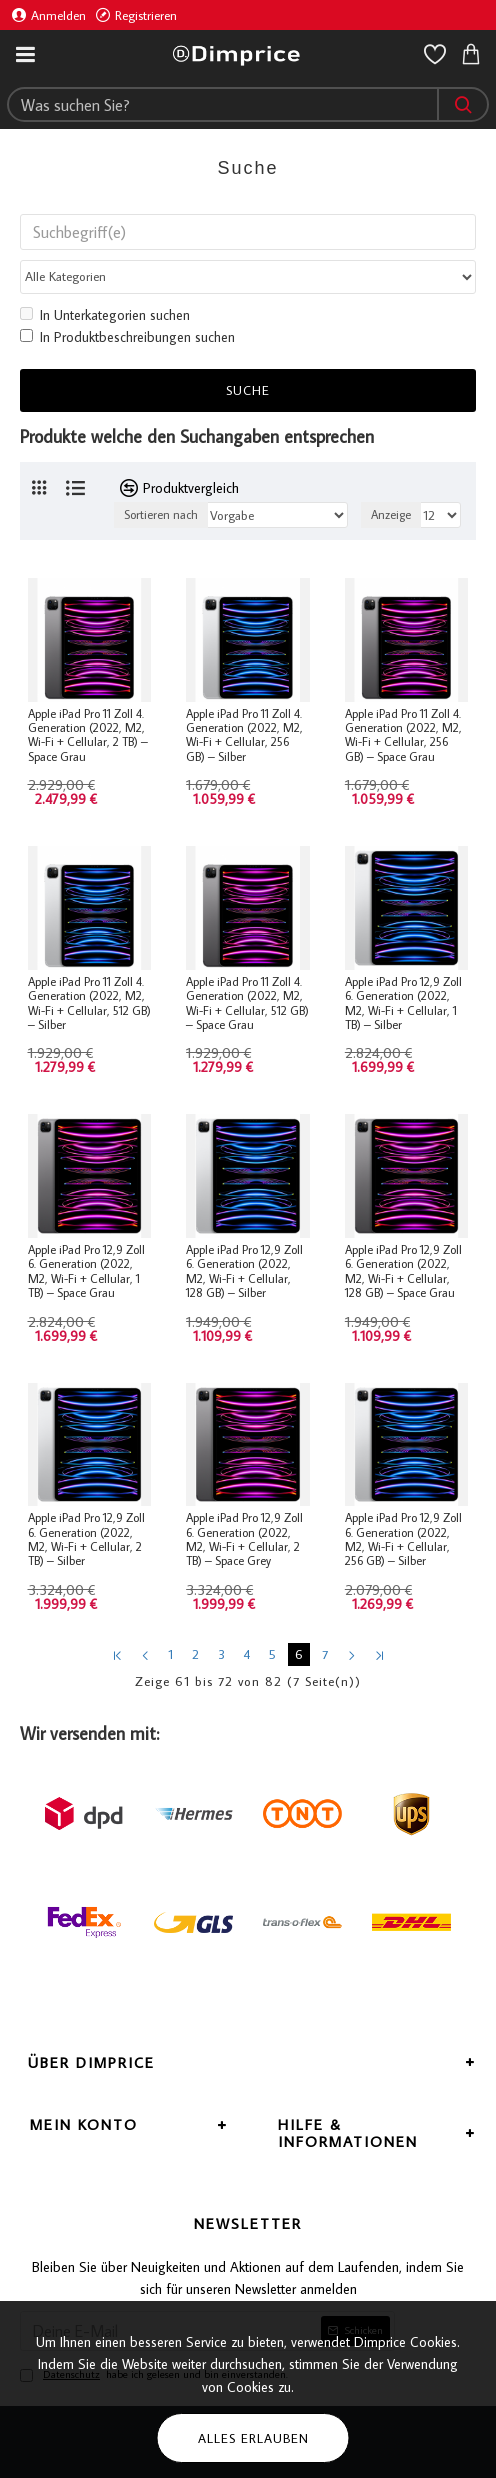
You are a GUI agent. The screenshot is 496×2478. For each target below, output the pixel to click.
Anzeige (391, 516)
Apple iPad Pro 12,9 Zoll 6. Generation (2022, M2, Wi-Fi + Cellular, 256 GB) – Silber (403, 1541)
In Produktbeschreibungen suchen (127, 339)
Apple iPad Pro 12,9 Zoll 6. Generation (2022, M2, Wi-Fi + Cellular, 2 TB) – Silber (86, 1541)
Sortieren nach (161, 516)
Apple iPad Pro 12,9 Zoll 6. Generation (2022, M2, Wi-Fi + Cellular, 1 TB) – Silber (403, 1005)
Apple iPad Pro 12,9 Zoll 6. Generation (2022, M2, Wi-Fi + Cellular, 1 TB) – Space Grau (86, 1273)
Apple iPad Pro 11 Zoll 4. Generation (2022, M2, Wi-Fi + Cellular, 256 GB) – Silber (244, 736)
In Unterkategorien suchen (105, 317)
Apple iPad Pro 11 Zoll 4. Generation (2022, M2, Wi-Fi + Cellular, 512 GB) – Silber (89, 1005)
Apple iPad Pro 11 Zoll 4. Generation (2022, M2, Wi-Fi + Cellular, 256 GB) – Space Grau (403, 736)
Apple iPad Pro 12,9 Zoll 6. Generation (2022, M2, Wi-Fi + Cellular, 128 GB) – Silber (244, 1273)
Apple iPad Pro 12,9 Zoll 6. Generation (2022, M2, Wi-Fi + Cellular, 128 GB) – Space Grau (403, 1273)
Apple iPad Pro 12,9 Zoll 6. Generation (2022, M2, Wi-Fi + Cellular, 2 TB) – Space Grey (244, 1541)
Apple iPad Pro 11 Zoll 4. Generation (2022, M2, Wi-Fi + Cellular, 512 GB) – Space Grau (247, 1005)
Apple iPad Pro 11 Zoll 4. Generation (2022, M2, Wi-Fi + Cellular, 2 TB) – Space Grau (88, 736)
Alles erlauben (253, 2438)
